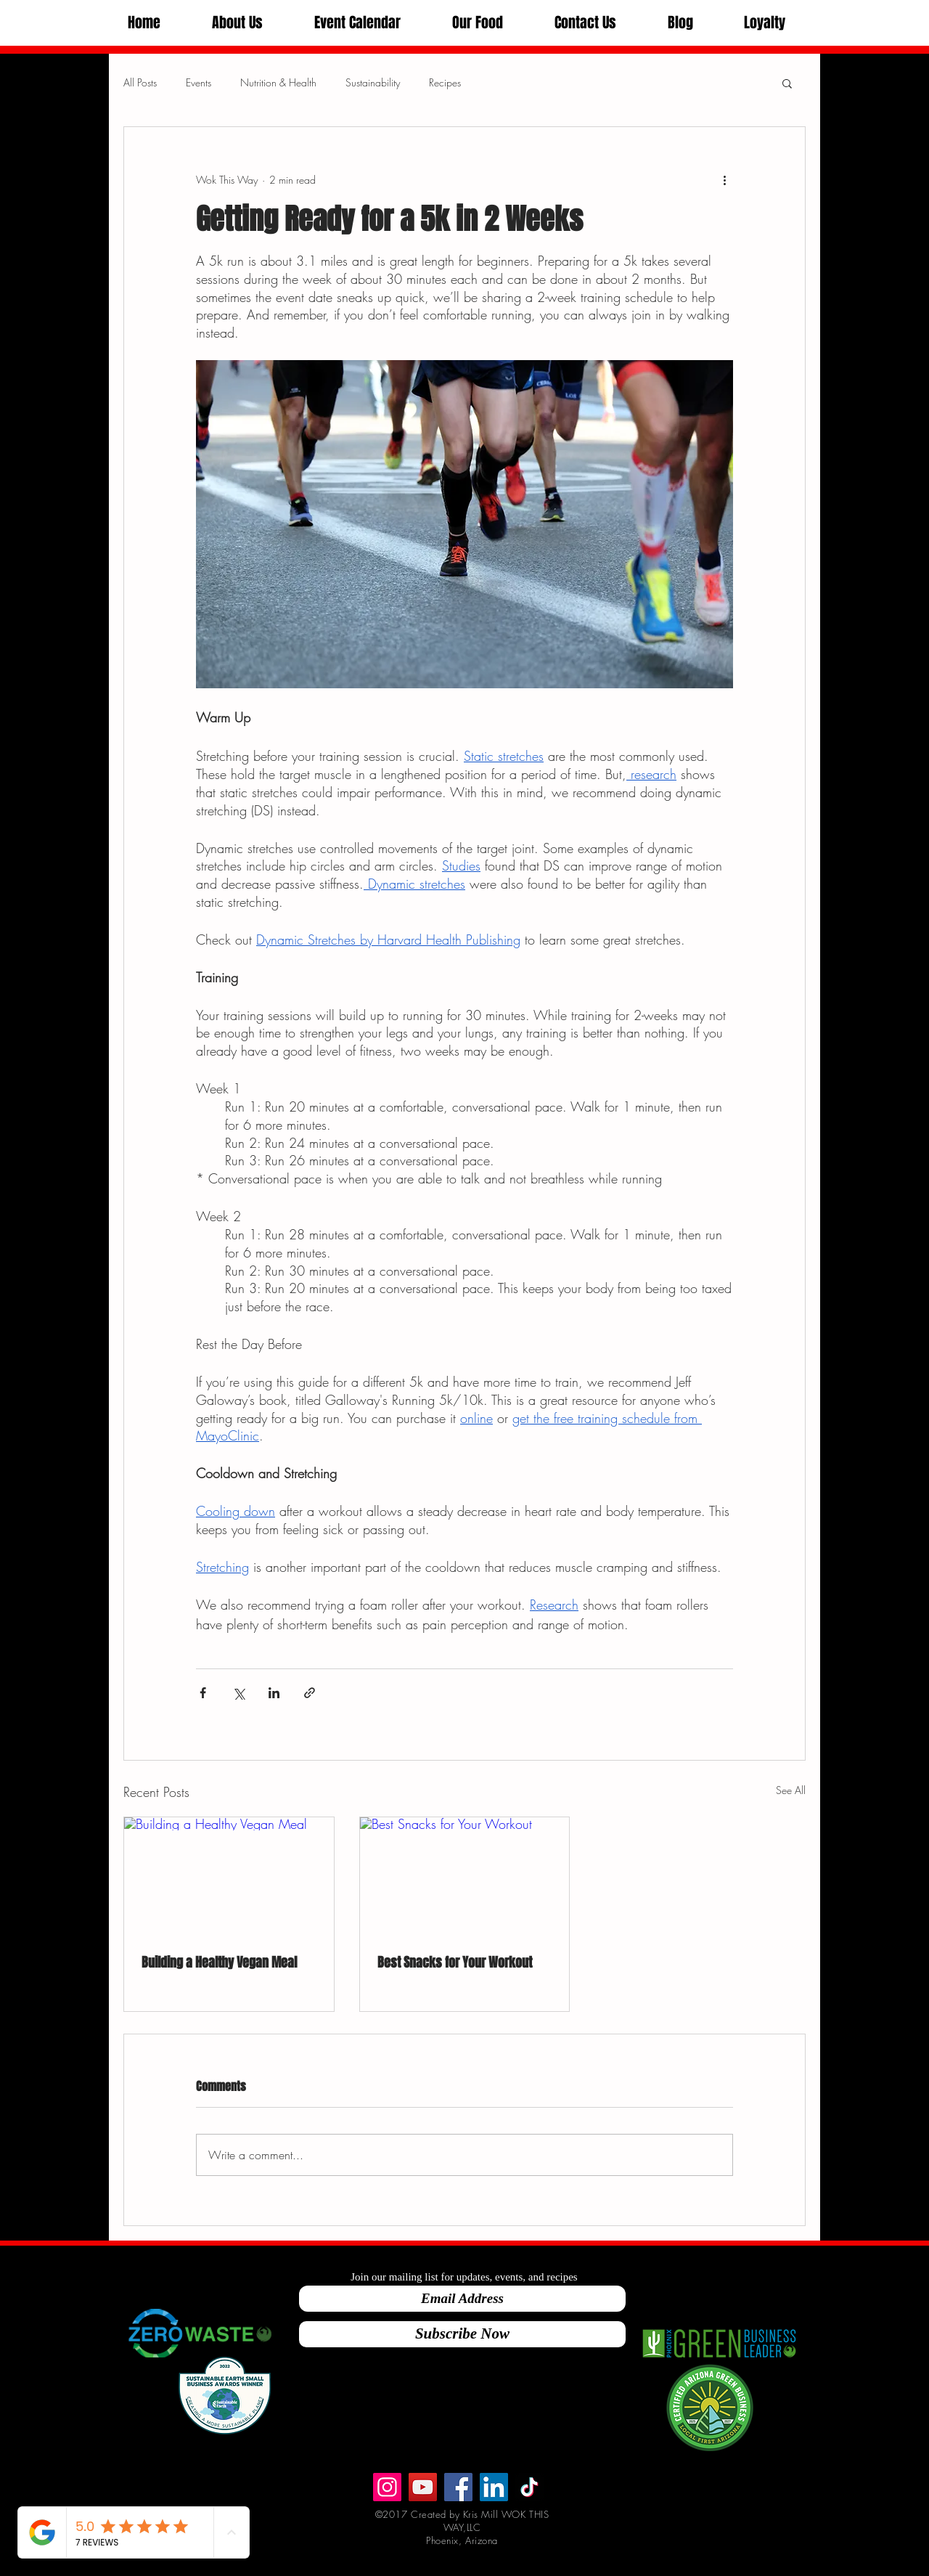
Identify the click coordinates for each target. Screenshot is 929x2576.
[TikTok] (529, 2487)
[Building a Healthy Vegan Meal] (229, 1876)
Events (198, 82)
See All (791, 1790)
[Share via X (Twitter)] (238, 1693)
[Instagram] (387, 2487)
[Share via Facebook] (203, 1693)
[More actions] (724, 179)
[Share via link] (309, 1693)
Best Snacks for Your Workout (454, 1962)
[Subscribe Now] (462, 2334)
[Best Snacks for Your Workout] (465, 1876)
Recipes (445, 82)
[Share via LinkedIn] (274, 1693)
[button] (237, 23)
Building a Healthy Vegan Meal (219, 1962)
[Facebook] (458, 2487)
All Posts (140, 82)
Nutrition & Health (278, 82)
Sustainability (372, 82)
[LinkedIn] (494, 2487)
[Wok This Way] (423, 2487)
